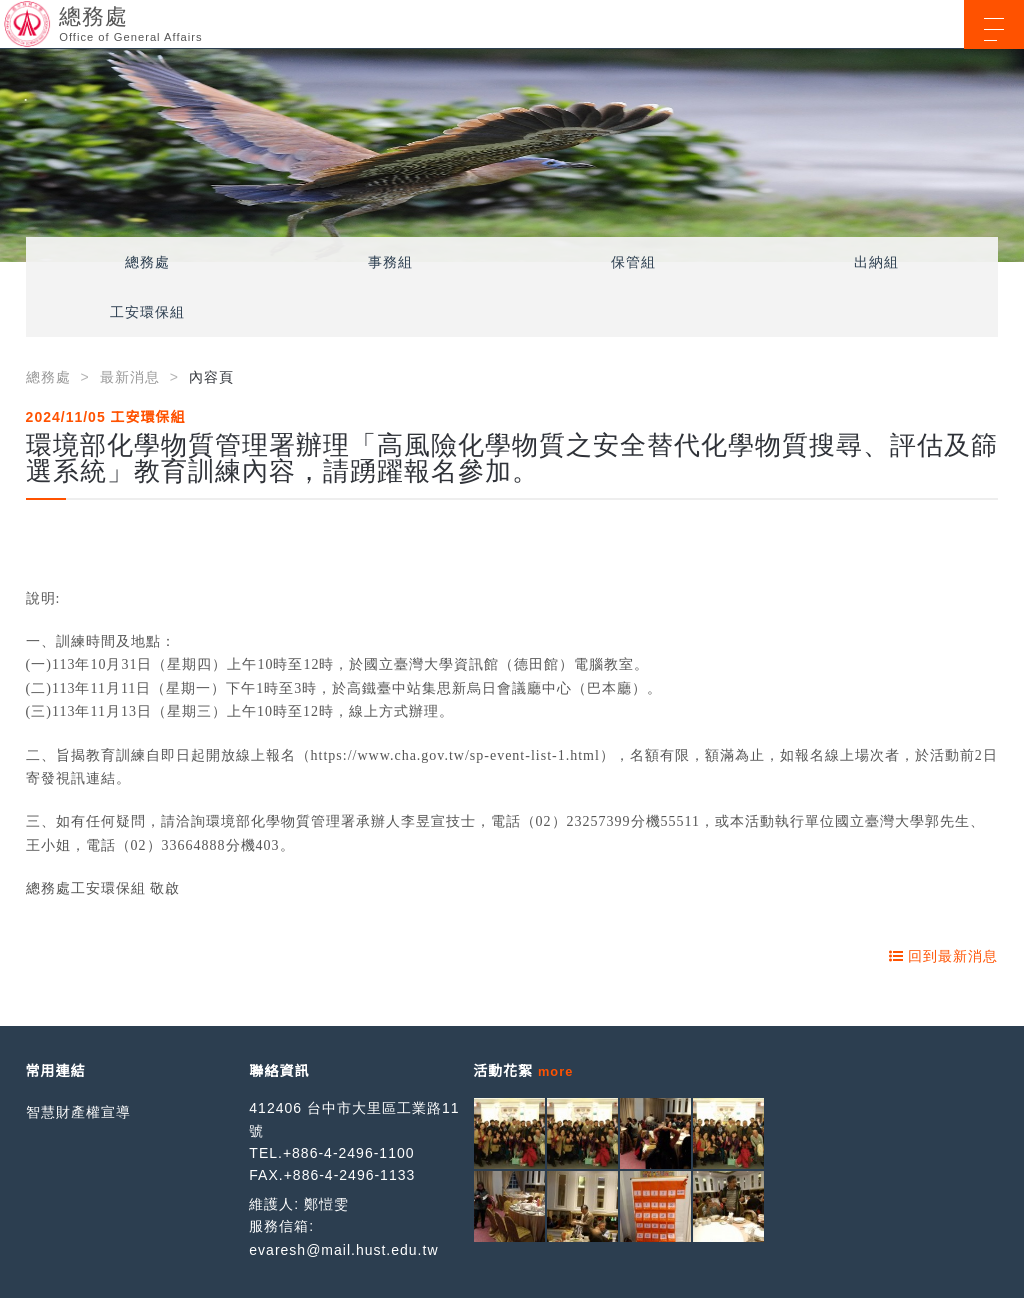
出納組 (876, 262)
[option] (512, 155)
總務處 (147, 262)
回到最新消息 (944, 956)
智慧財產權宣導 (78, 1112)
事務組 (390, 262)
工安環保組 (147, 312)
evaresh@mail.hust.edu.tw (343, 1250)
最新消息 (130, 377)
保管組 (633, 262)
